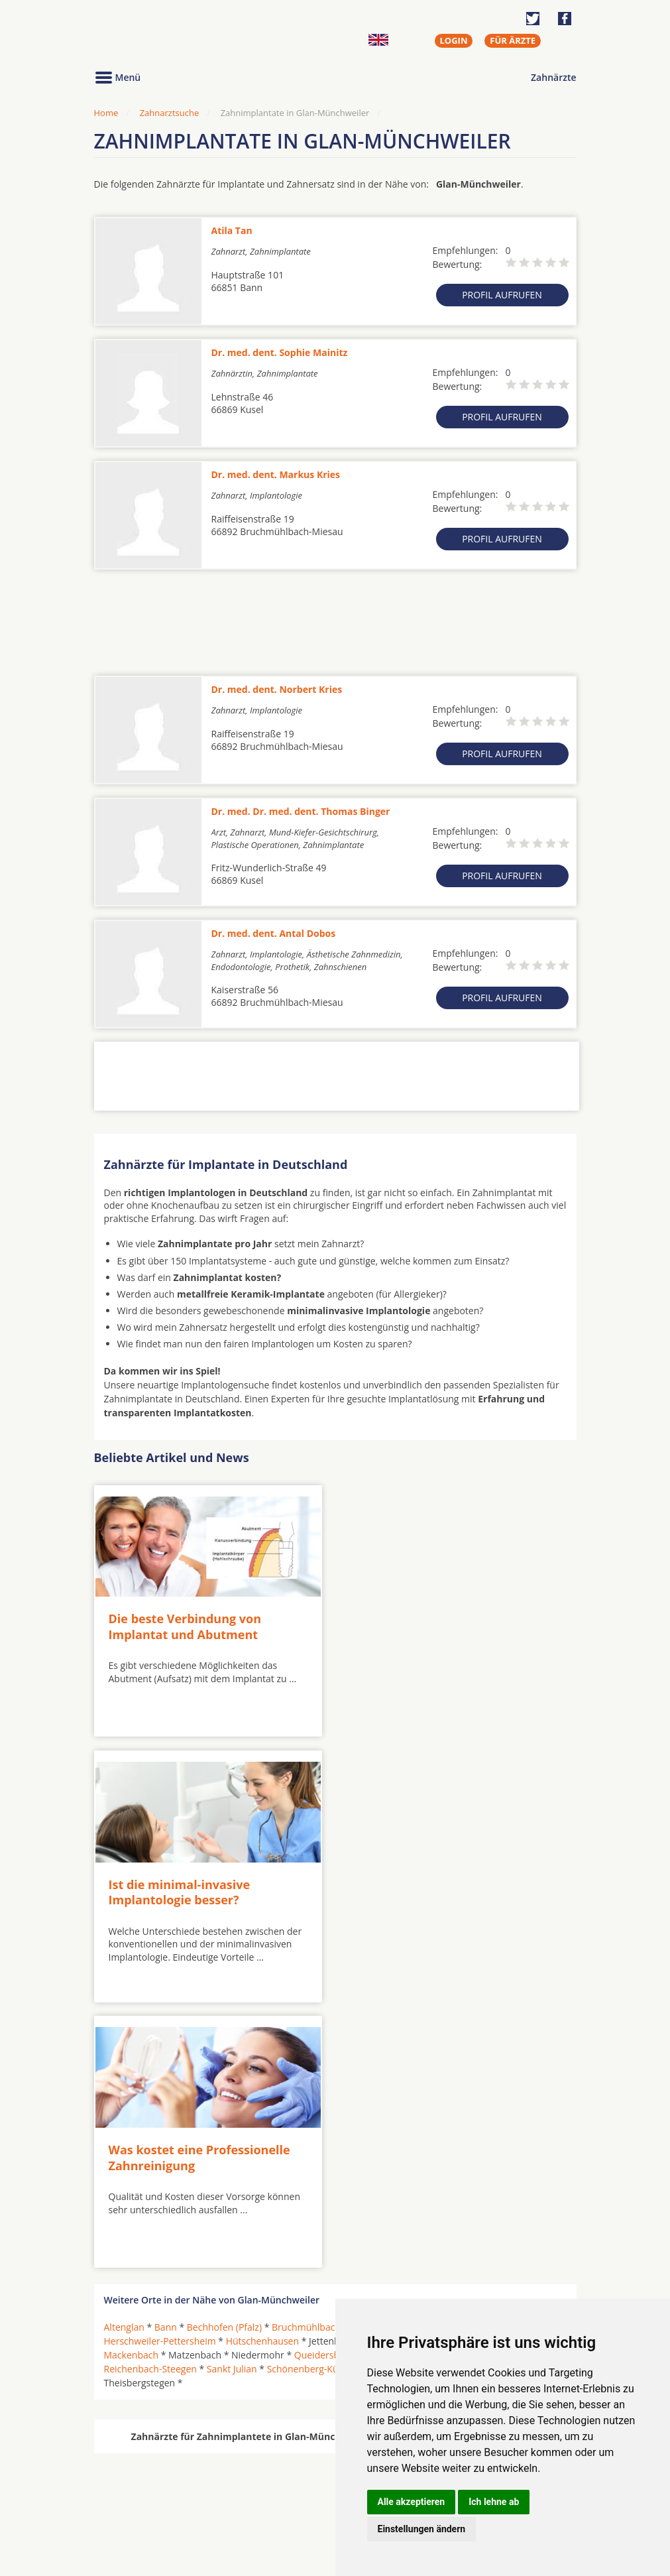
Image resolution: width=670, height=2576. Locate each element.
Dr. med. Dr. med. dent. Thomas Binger (300, 811)
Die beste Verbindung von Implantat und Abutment (185, 1625)
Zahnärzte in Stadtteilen (257, 2500)
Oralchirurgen (135, 2479)
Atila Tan (231, 230)
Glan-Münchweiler (474, 2061)
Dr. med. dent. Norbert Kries (277, 689)
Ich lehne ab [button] (494, 2501)
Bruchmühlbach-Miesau (323, 2061)
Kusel (405, 2075)
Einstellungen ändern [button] (422, 2529)
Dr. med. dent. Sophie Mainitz (279, 352)
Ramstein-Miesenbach (496, 2089)
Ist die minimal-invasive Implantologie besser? (419, 1626)
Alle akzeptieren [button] (411, 2501)
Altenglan (124, 2061)
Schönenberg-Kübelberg (319, 2103)
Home (106, 113)
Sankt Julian (232, 2103)
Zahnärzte (553, 77)
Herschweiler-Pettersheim (160, 2075)
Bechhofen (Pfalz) (224, 2061)
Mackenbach (131, 2089)
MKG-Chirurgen (138, 2495)
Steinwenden (501, 2103)
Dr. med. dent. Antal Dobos (273, 933)
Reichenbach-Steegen (150, 2103)
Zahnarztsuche (169, 113)
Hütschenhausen (262, 2075)
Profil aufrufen (502, 294)
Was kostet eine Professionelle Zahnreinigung (199, 1890)
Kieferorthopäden (143, 2511)
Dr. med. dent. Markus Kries (276, 474)
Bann (165, 2061)
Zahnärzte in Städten (273, 2479)
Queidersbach (324, 2089)
